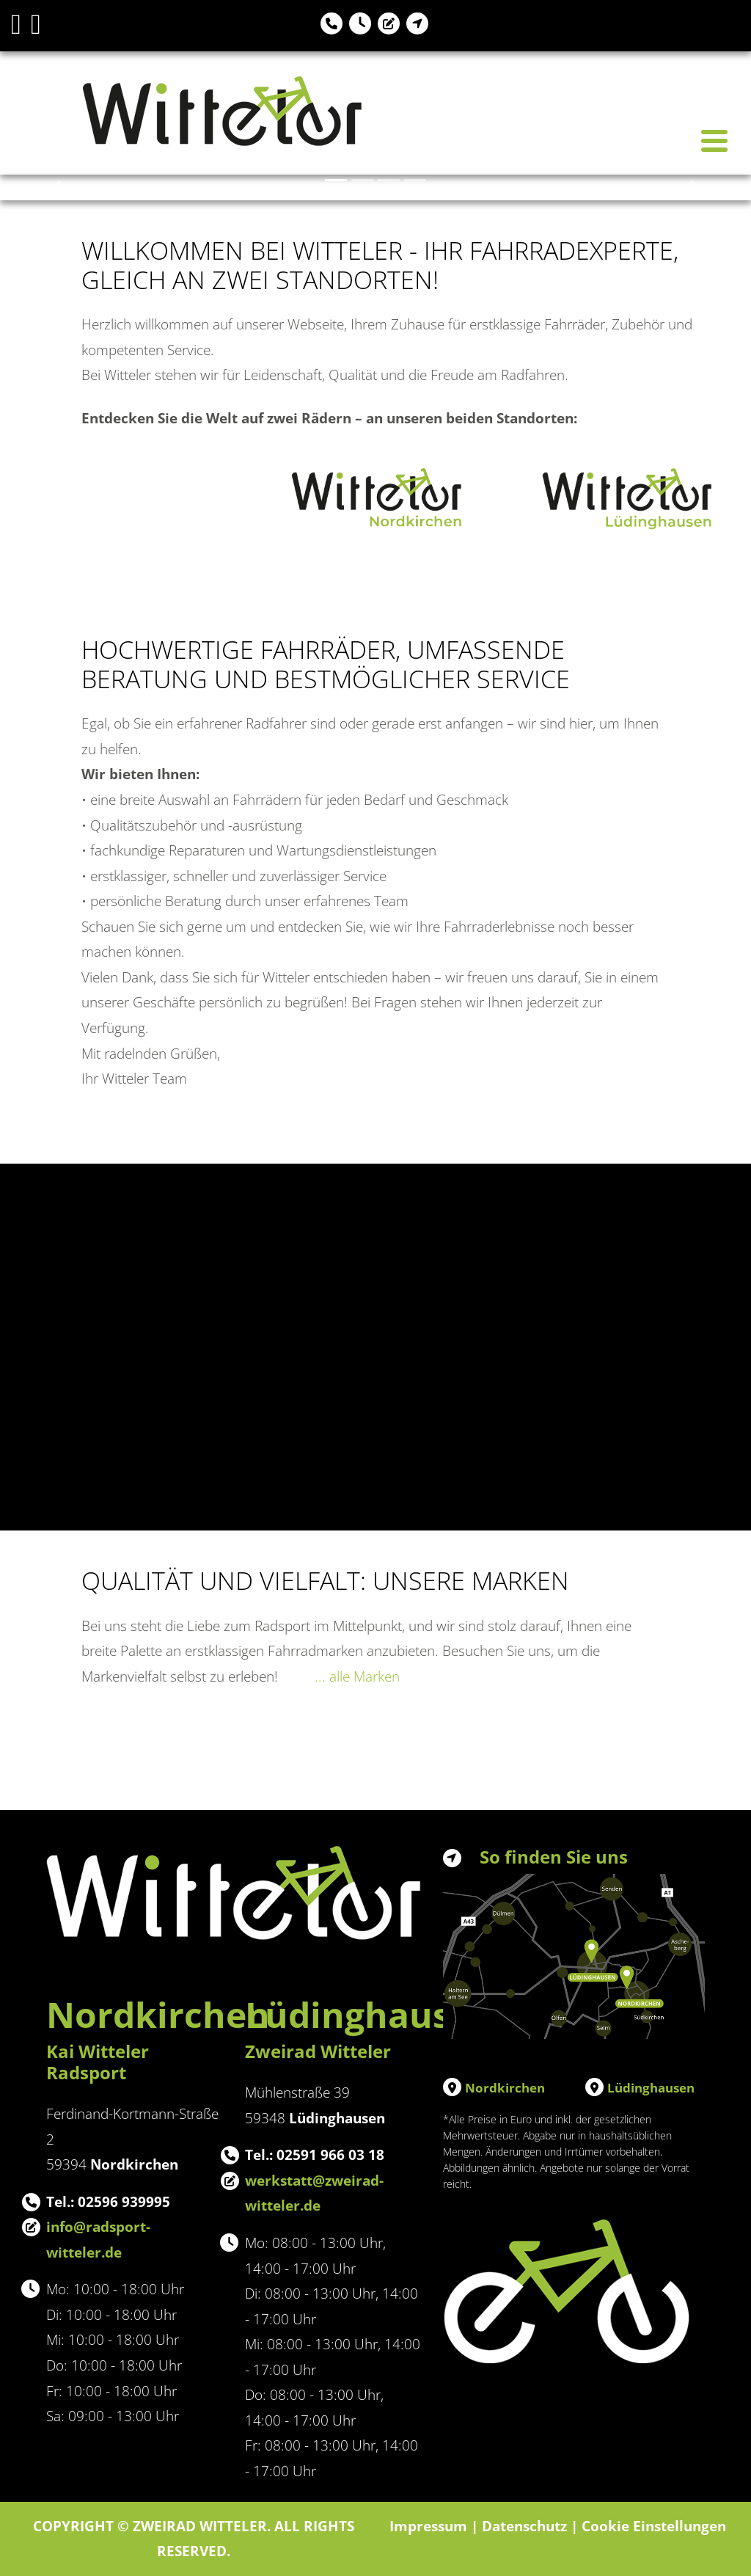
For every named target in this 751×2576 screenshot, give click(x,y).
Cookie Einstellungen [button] (654, 2526)
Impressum (428, 2526)
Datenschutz (524, 2526)
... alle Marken (357, 1676)
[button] (56, 187)
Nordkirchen (505, 2087)
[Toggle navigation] (714, 141)
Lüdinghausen (651, 2087)
